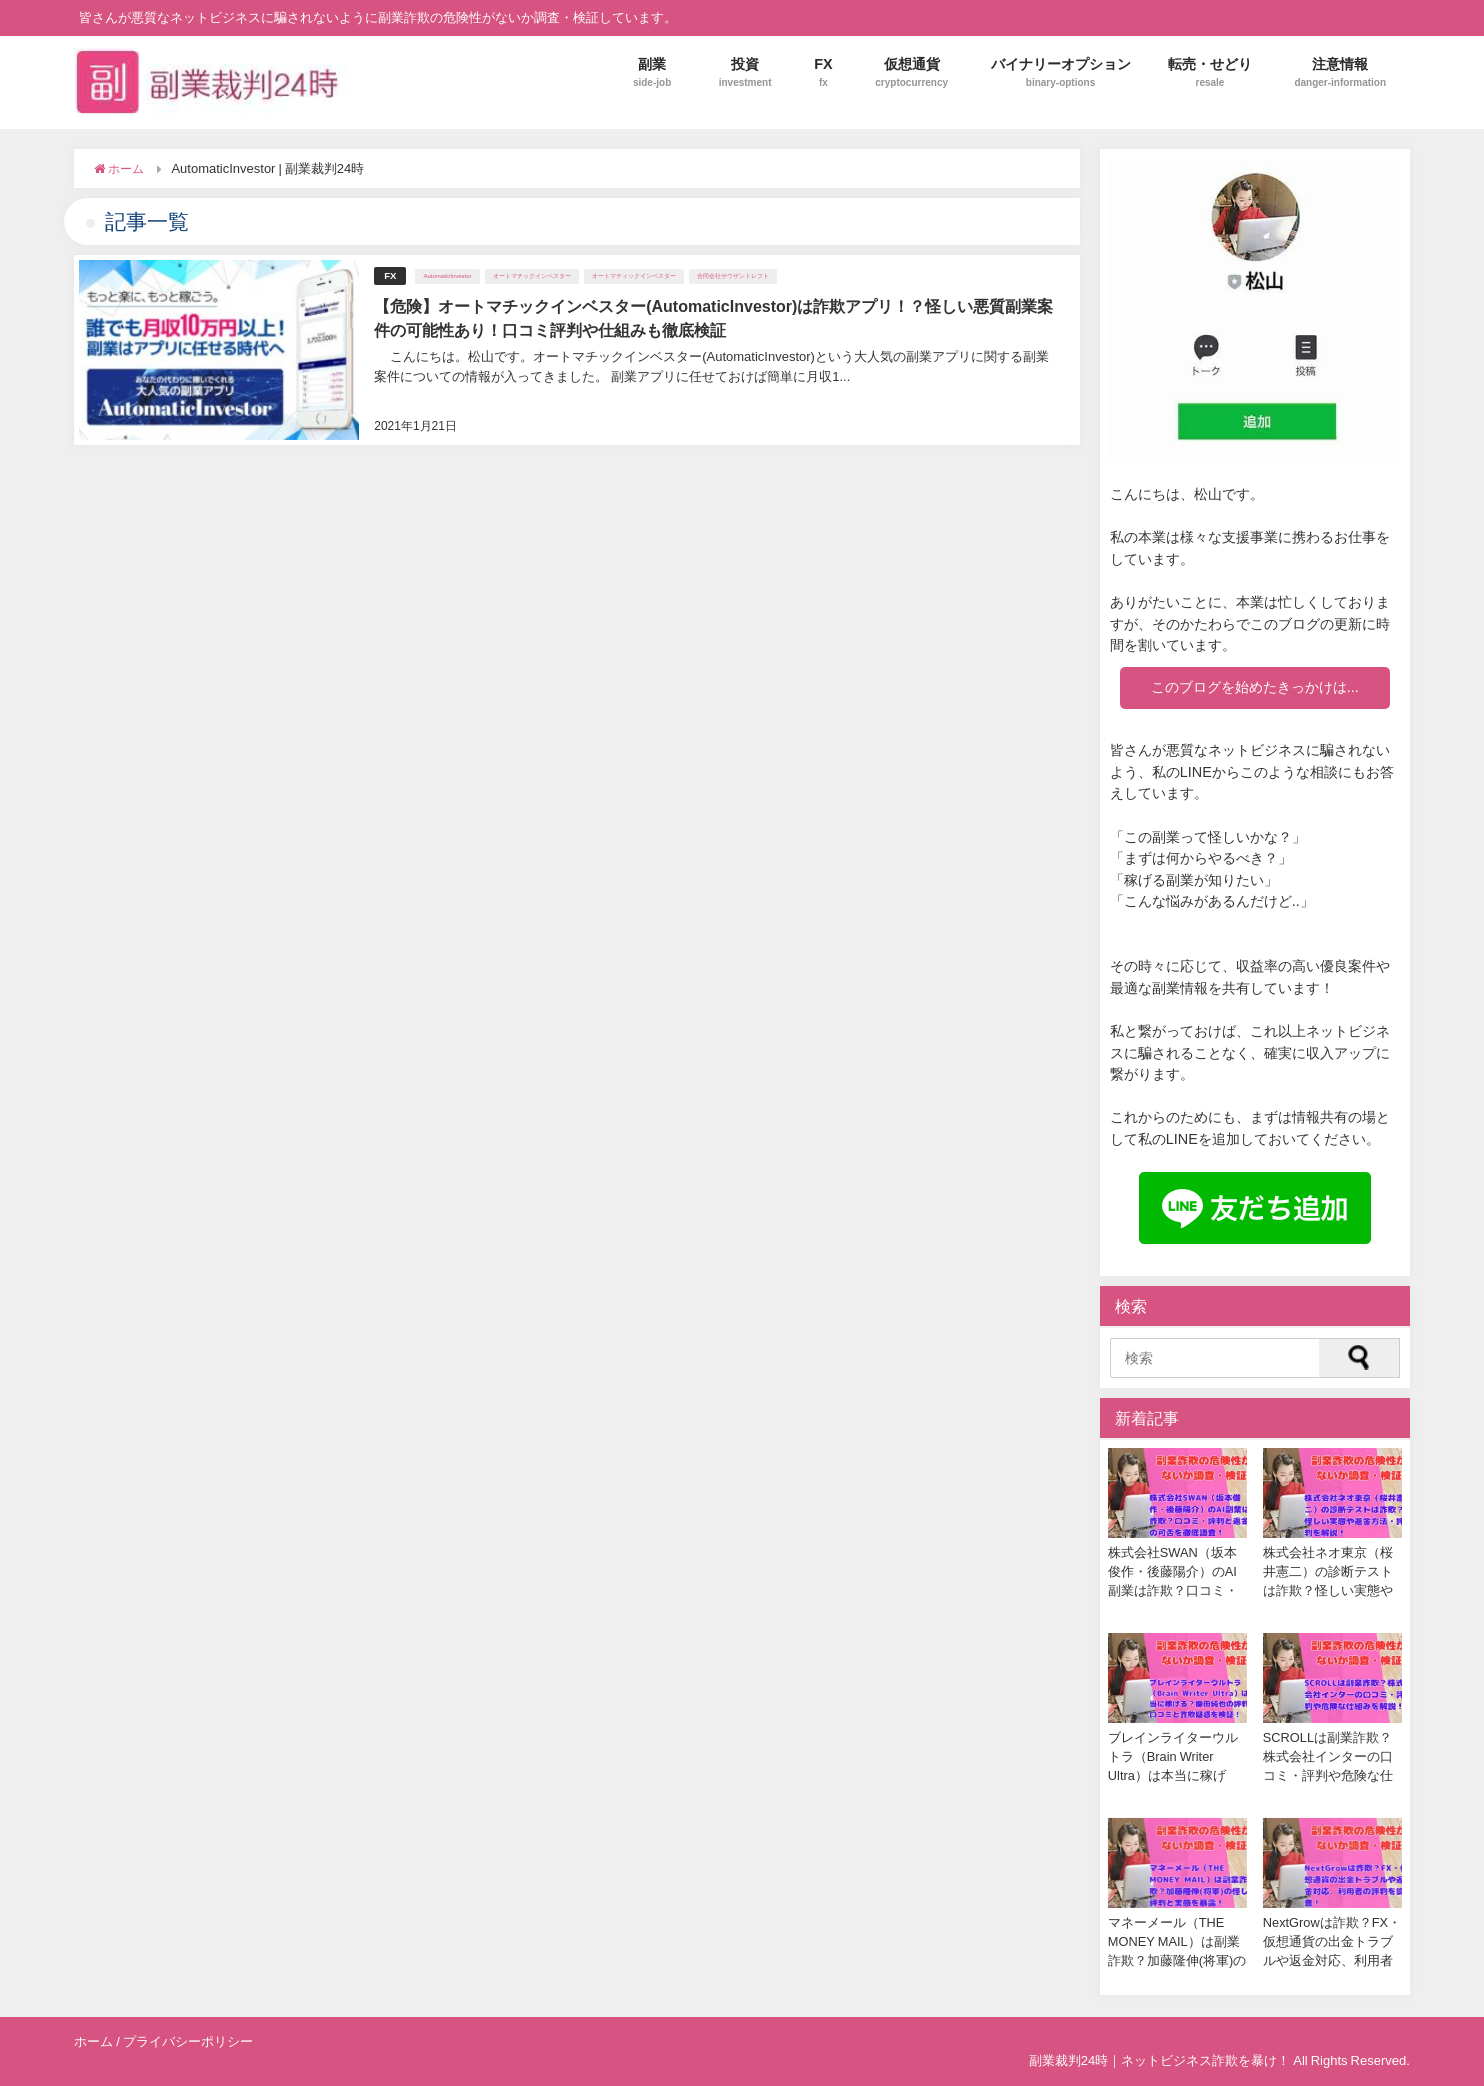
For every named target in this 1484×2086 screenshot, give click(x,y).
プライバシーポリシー (188, 2041)
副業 (652, 72)
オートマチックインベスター (532, 276)
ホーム (93, 2041)
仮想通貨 (911, 72)
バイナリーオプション (1061, 72)
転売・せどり (1210, 72)
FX (823, 72)
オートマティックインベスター (634, 276)
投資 (745, 72)
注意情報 (1340, 72)
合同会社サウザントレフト (733, 276)
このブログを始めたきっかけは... (1255, 687)
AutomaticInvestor (447, 276)
